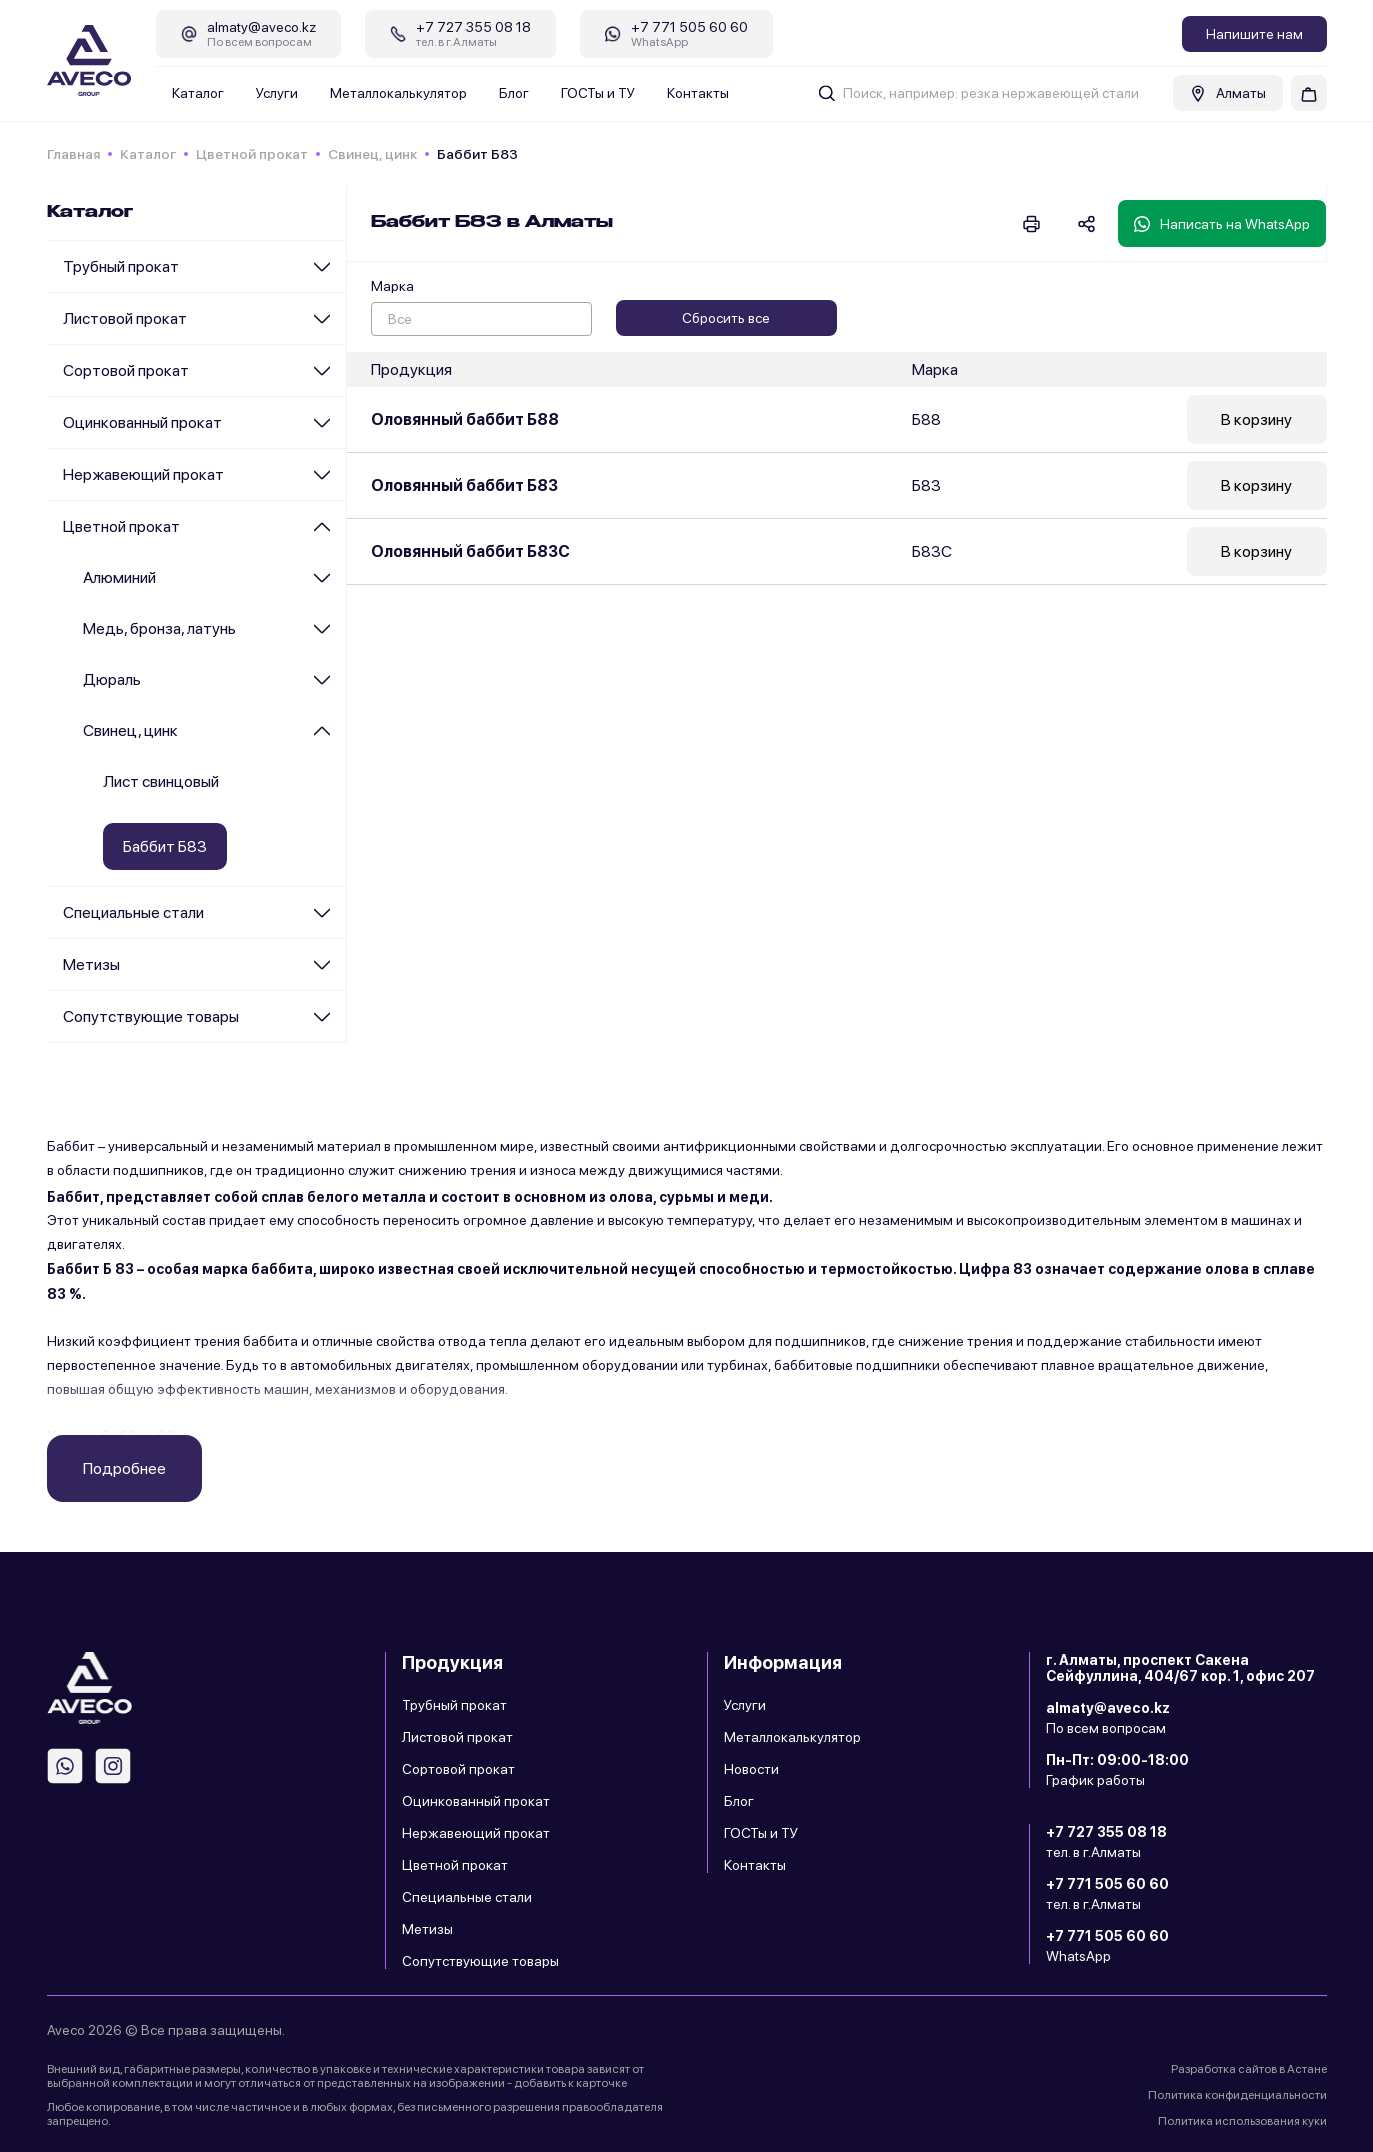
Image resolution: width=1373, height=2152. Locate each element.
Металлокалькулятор (398, 93)
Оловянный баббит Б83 (464, 485)
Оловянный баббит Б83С (470, 551)
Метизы (91, 964)
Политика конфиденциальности (1237, 2095)
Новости (751, 1769)
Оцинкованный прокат (142, 422)
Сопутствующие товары (151, 1016)
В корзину (1256, 419)
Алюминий (119, 577)
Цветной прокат (252, 154)
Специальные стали (133, 912)
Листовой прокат (125, 318)
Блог (514, 93)
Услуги (277, 93)
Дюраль (112, 679)
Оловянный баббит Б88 (465, 419)
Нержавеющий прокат (143, 474)
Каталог (198, 93)
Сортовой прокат (126, 370)
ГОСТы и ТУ (598, 93)
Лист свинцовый (161, 781)
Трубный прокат (121, 266)
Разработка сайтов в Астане (1249, 2069)
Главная (73, 154)
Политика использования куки (1242, 2121)
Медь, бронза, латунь (159, 628)
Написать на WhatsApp (1222, 224)
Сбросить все (726, 318)
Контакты (698, 93)
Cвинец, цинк (372, 154)
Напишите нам (1254, 34)
